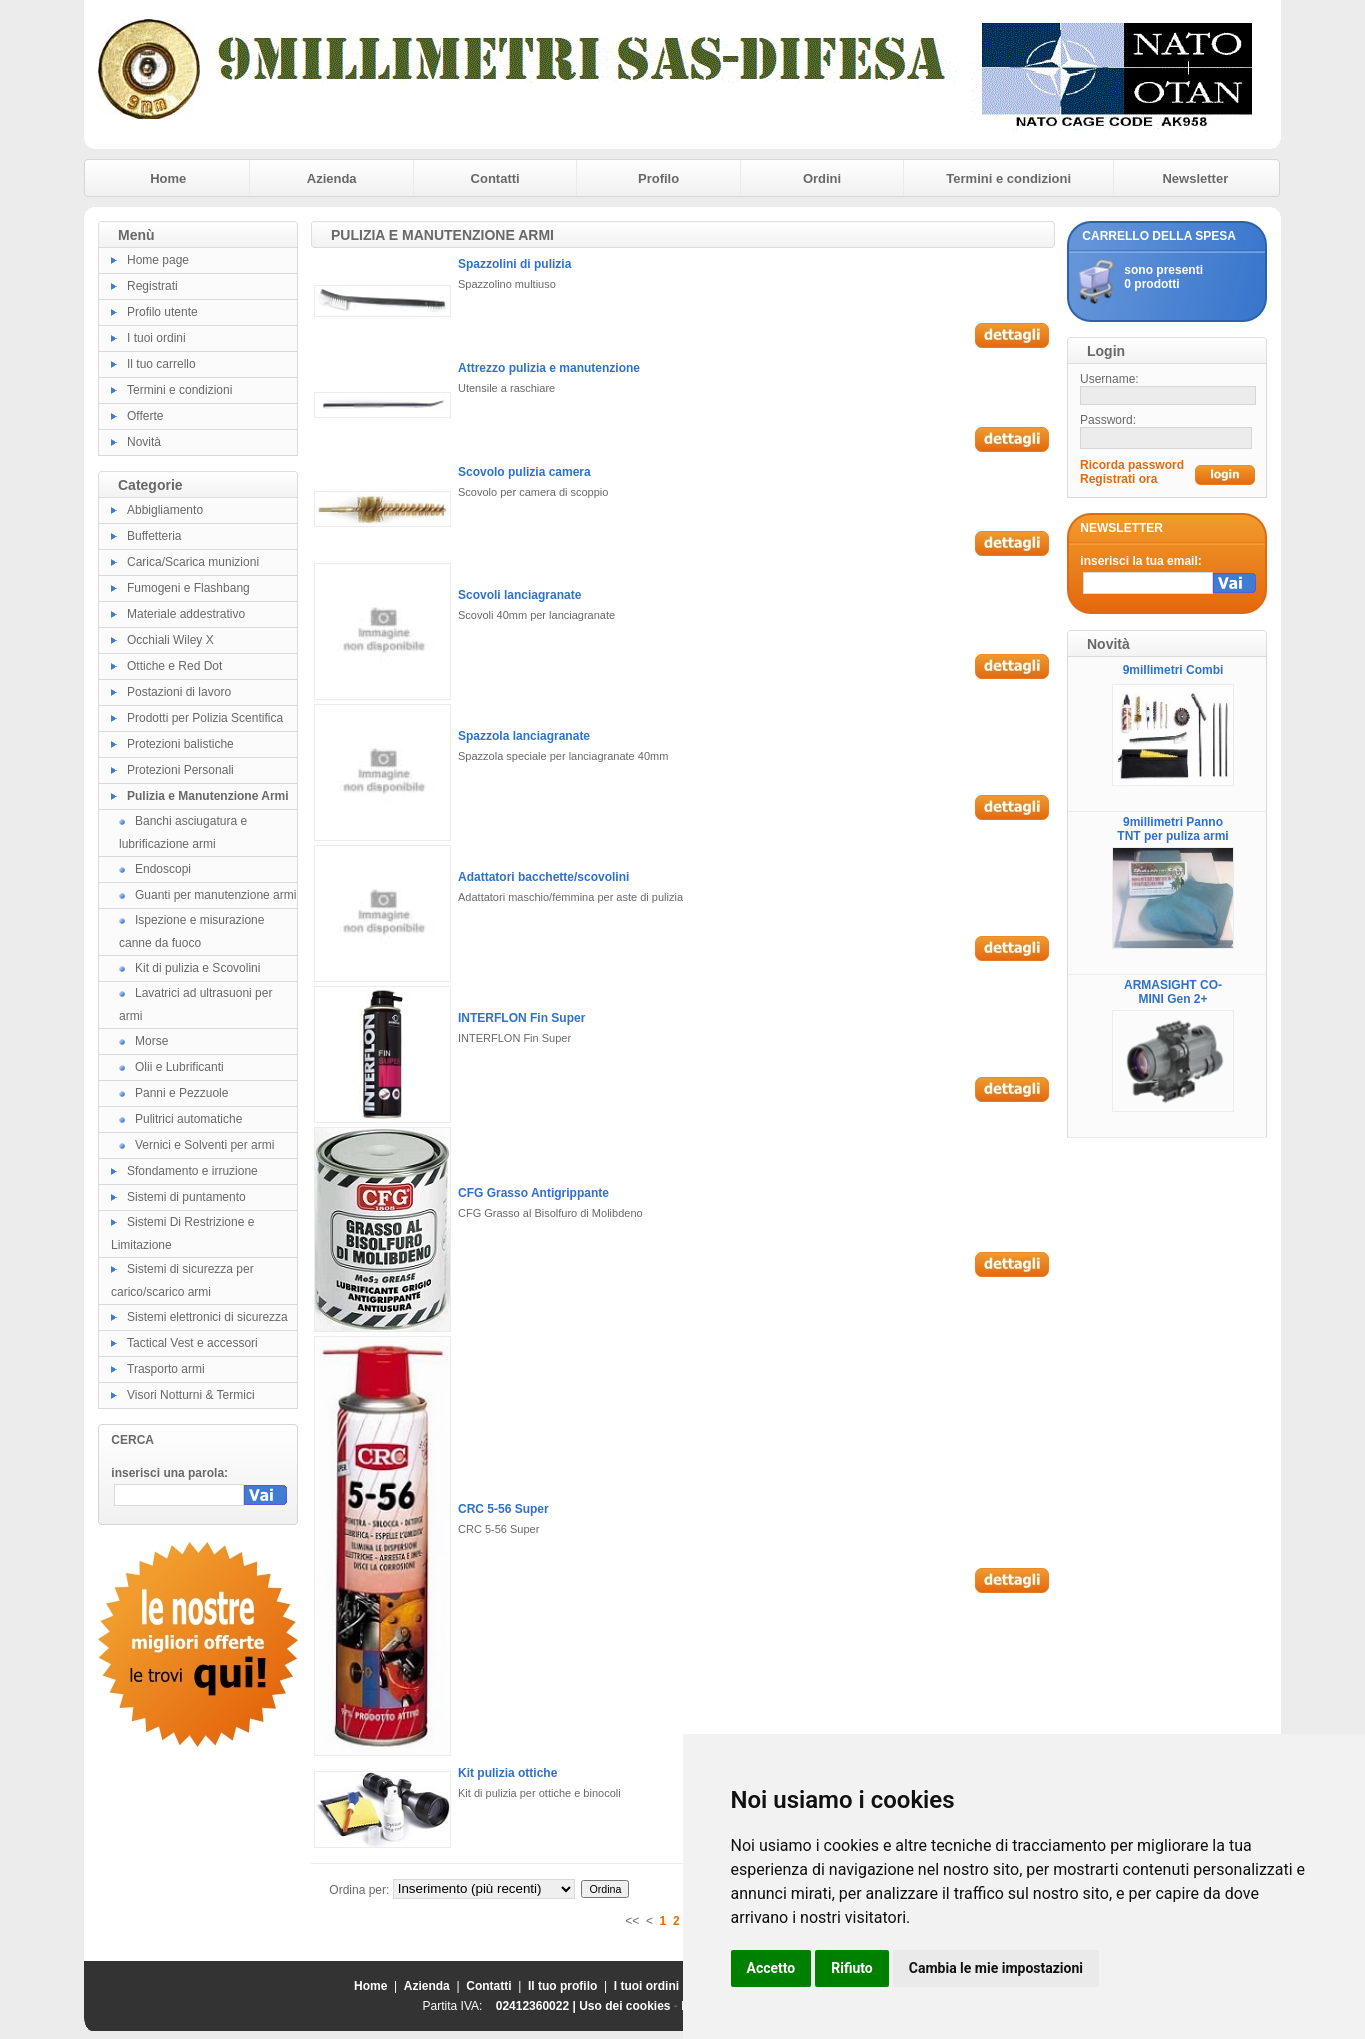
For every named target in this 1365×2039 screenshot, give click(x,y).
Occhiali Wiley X (170, 640)
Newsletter (1195, 178)
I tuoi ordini (156, 338)
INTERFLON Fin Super (521, 1018)
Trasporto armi (166, 1369)
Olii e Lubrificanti (179, 1067)
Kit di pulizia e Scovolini (197, 968)
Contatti (495, 178)
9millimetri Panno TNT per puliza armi (1172, 829)
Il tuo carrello (161, 364)
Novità (144, 442)
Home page (158, 260)
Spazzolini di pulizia (514, 264)
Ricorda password (1132, 465)
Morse (151, 1041)
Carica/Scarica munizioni (193, 562)
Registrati (152, 286)
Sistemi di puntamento (186, 1197)
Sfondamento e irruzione (192, 1171)
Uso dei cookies (624, 2006)
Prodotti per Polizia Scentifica (205, 718)
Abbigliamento (165, 510)
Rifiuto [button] (852, 1968)
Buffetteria (154, 536)
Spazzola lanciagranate (524, 736)
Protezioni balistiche (180, 744)
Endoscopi (163, 869)
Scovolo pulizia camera (524, 472)
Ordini (822, 178)
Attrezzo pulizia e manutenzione (549, 368)
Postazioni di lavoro (179, 692)
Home (168, 178)
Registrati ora (1118, 479)
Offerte (145, 416)
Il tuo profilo (562, 1986)
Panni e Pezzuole (181, 1093)
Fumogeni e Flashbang (188, 588)
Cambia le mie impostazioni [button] (996, 1968)
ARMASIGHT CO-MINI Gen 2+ (1173, 992)
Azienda (332, 178)
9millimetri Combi (1173, 670)
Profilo (658, 178)
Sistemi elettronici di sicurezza (207, 1317)
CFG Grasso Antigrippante (533, 1193)
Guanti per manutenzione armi (215, 895)
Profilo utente (162, 312)
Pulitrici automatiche (188, 1119)
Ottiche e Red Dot (174, 666)
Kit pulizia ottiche (507, 1773)
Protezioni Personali (180, 770)
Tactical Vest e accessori (192, 1343)
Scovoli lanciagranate (519, 595)
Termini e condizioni (1008, 178)
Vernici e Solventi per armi (204, 1145)
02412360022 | (537, 2006)
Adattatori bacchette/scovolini (543, 877)
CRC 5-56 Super (503, 1509)
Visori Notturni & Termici (191, 1395)
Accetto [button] (771, 1968)
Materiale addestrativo (186, 614)
